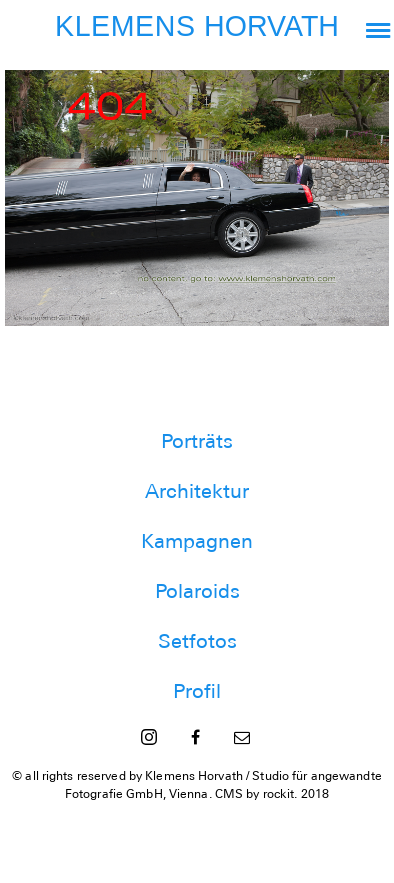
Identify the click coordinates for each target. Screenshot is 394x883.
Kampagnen (197, 541)
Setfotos (197, 641)
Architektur (197, 491)
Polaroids (197, 591)
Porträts (197, 441)
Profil (197, 691)
